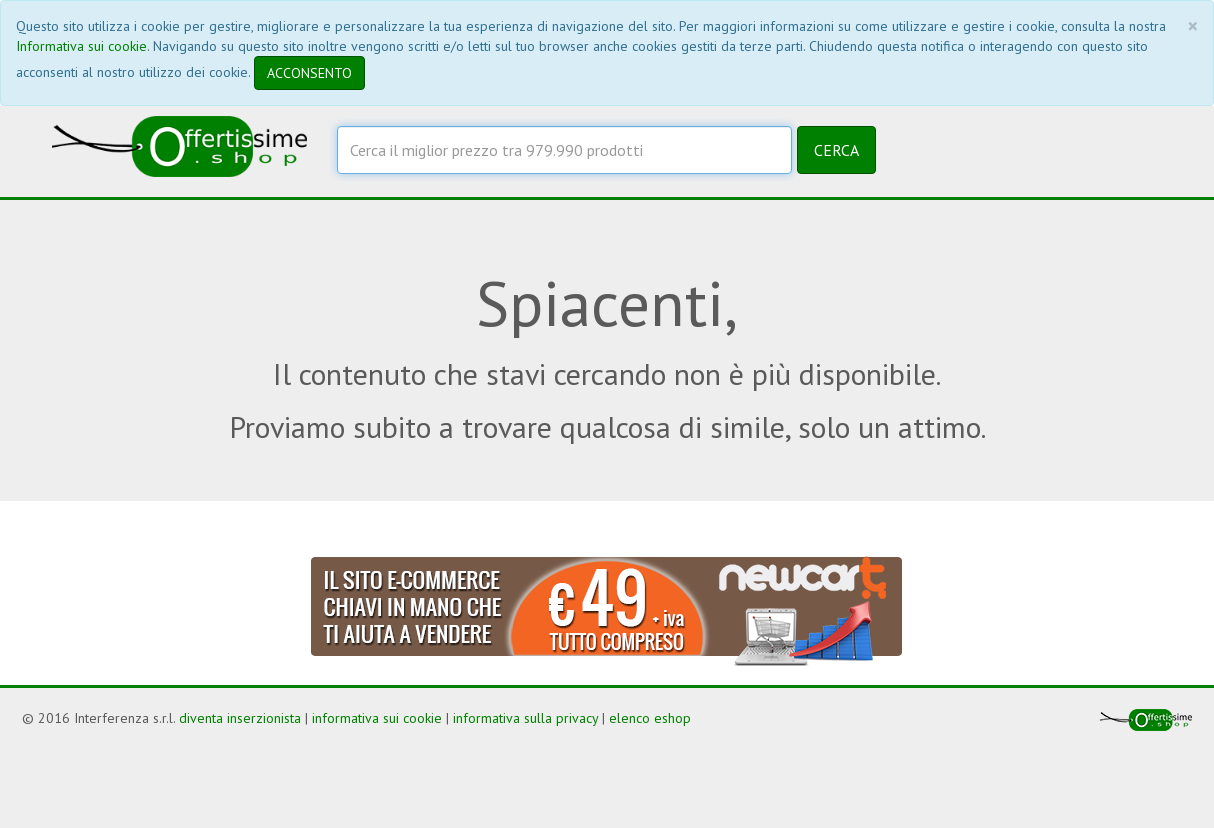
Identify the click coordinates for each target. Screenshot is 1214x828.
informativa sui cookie (377, 718)
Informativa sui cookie (81, 46)
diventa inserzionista (240, 718)
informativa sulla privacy (525, 718)
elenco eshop (650, 718)
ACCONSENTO (309, 73)
